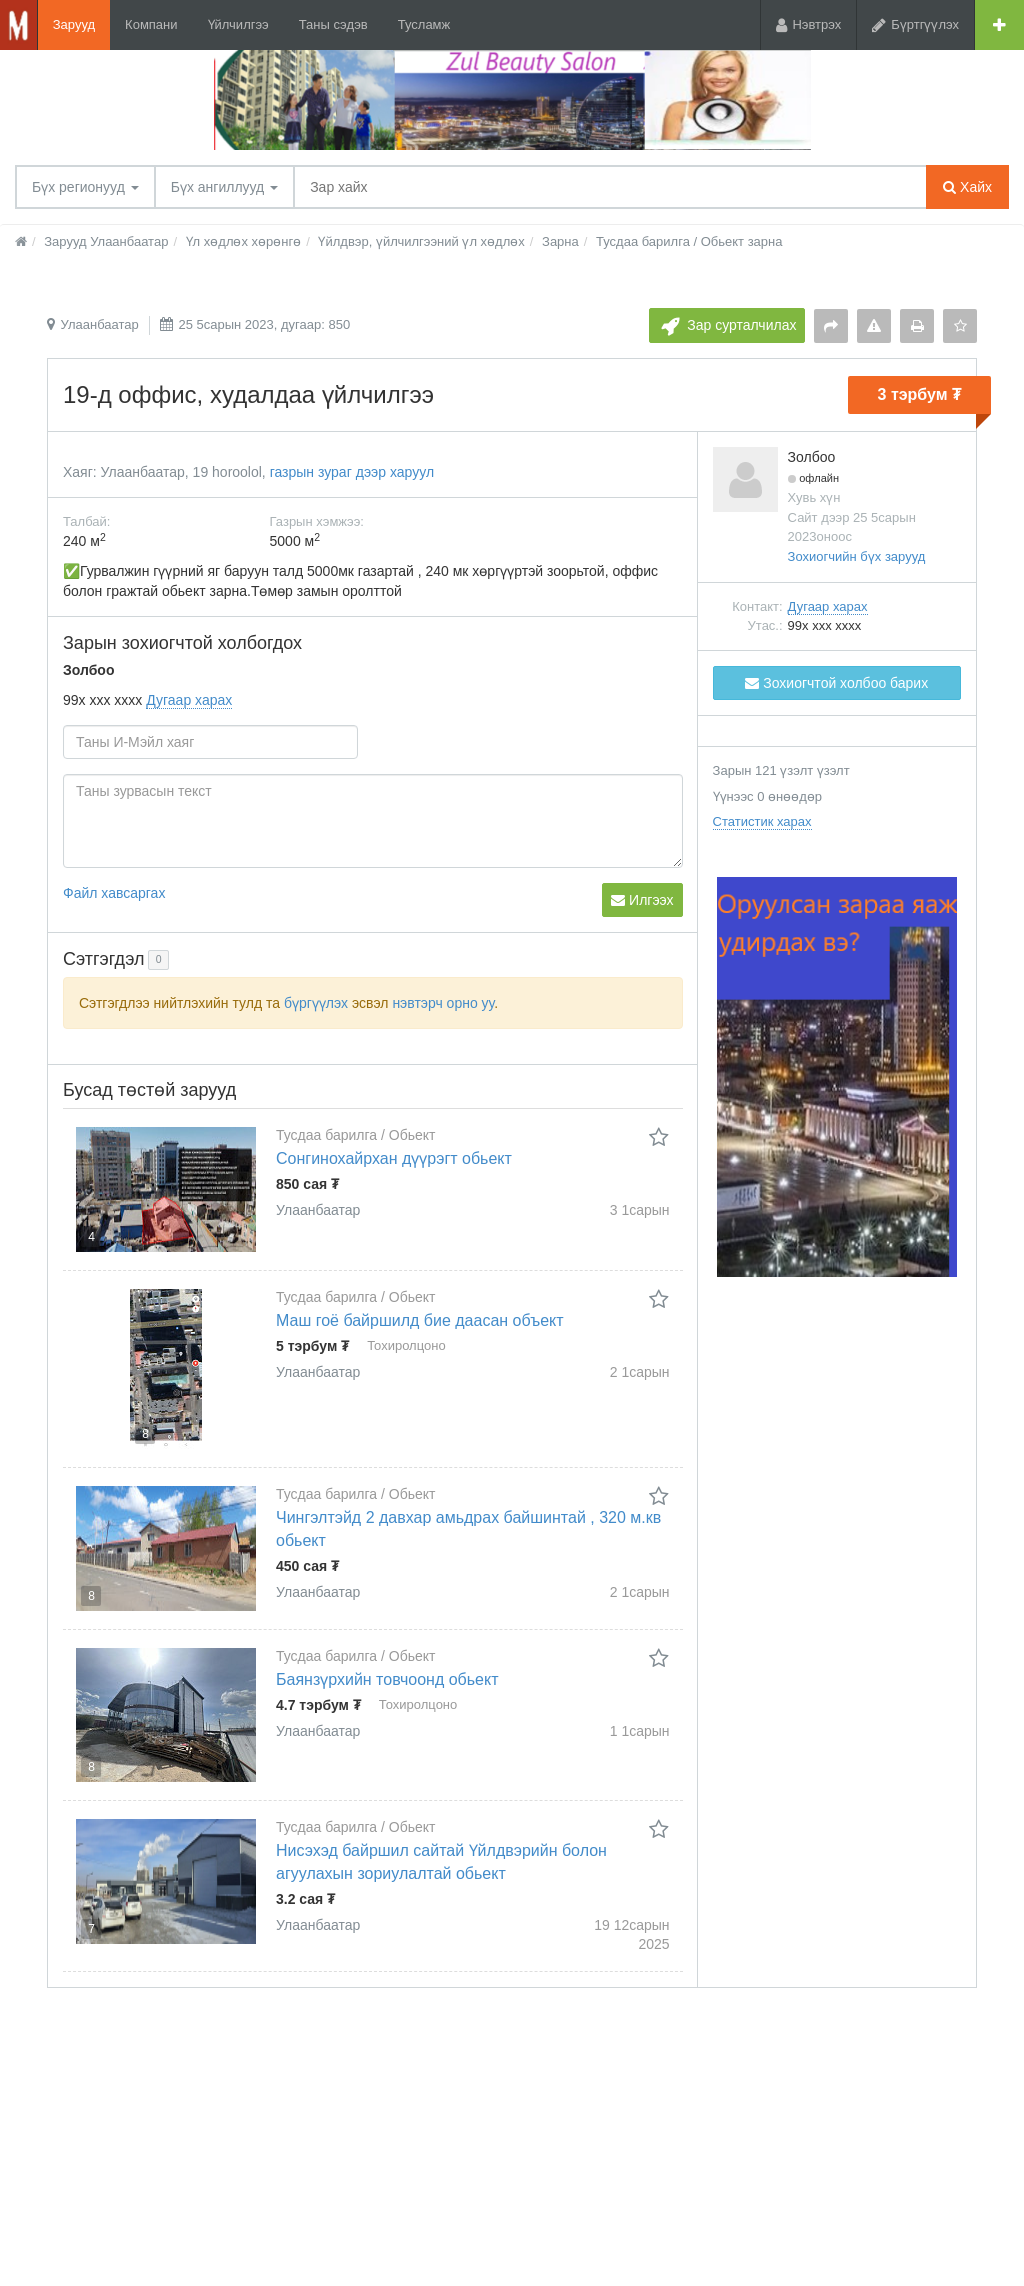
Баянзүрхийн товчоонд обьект (387, 1679)
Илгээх (642, 900)
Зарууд (74, 24)
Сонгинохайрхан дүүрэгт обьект (394, 1158)
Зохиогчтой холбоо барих (836, 683)
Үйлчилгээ (238, 24)
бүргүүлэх (316, 1003)
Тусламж (424, 24)
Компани (151, 24)
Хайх (967, 187)
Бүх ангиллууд (224, 187)
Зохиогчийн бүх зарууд (857, 556)
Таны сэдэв (333, 24)
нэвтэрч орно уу (443, 1003)
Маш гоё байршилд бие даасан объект (420, 1320)
